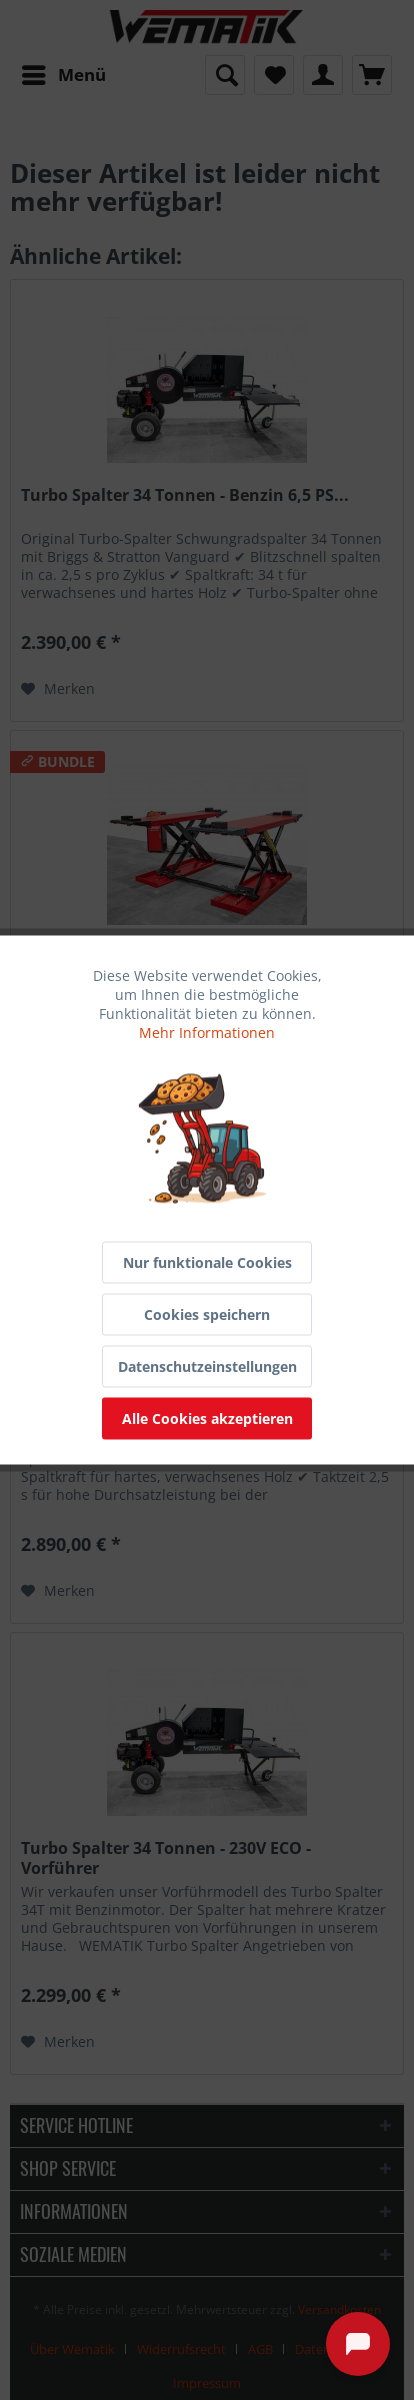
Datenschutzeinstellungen (207, 1366)
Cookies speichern (207, 1314)
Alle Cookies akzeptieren (207, 1418)
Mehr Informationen (207, 1032)
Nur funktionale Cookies (207, 1262)
